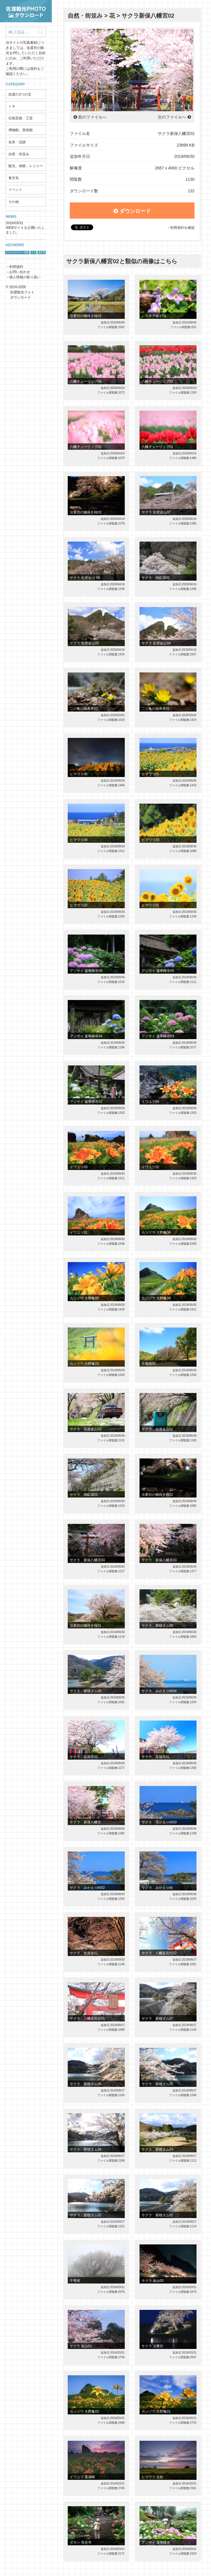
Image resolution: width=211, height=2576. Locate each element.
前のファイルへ (92, 117)
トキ (11, 106)
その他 (13, 202)
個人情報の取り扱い (25, 277)
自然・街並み (18, 154)
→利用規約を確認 (181, 228)
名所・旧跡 (17, 142)
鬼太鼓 (41, 252)
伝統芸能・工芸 (20, 118)
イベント (15, 190)
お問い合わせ (19, 272)
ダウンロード (132, 211)
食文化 (13, 178)
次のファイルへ (172, 117)
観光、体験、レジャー (25, 166)
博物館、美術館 (20, 130)
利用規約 (16, 267)
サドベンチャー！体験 (17, 252)
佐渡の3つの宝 (19, 94)
